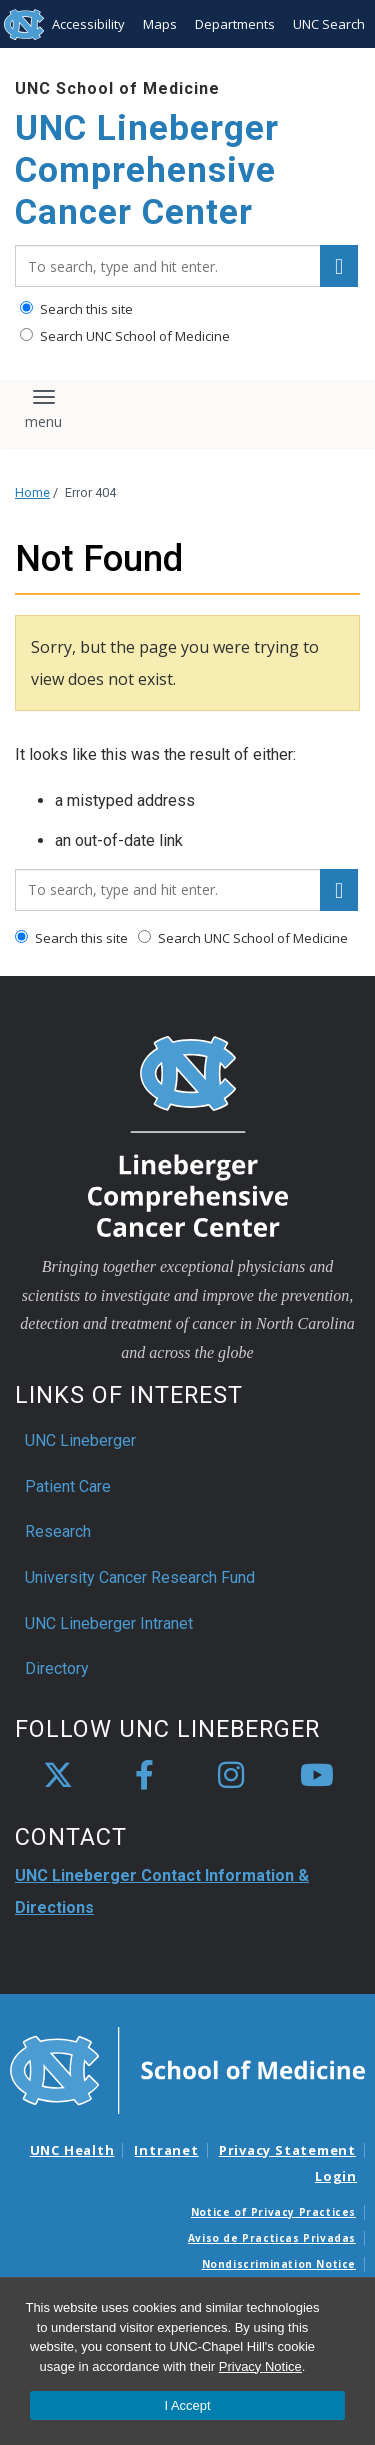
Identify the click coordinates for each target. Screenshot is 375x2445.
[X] (58, 1776)
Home (32, 492)
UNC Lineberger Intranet (109, 1623)
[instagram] (231, 1776)
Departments (235, 24)
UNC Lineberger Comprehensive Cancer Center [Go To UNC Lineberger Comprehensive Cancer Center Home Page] (147, 170)
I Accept (187, 2405)
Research (58, 1531)
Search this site (76, 309)
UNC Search (329, 24)
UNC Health (72, 2150)
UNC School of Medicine (117, 88)
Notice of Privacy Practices (273, 2212)
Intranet (166, 2150)
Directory (57, 1668)
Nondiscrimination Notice (279, 2264)
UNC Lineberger (80, 1440)
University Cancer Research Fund (140, 1577)
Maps (160, 24)
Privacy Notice (260, 2366)
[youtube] (317, 1776)
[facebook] (144, 1776)
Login (336, 2176)
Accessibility (88, 24)
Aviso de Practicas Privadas (272, 2238)
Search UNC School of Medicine (125, 336)
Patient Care (68, 1486)
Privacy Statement (287, 2150)
